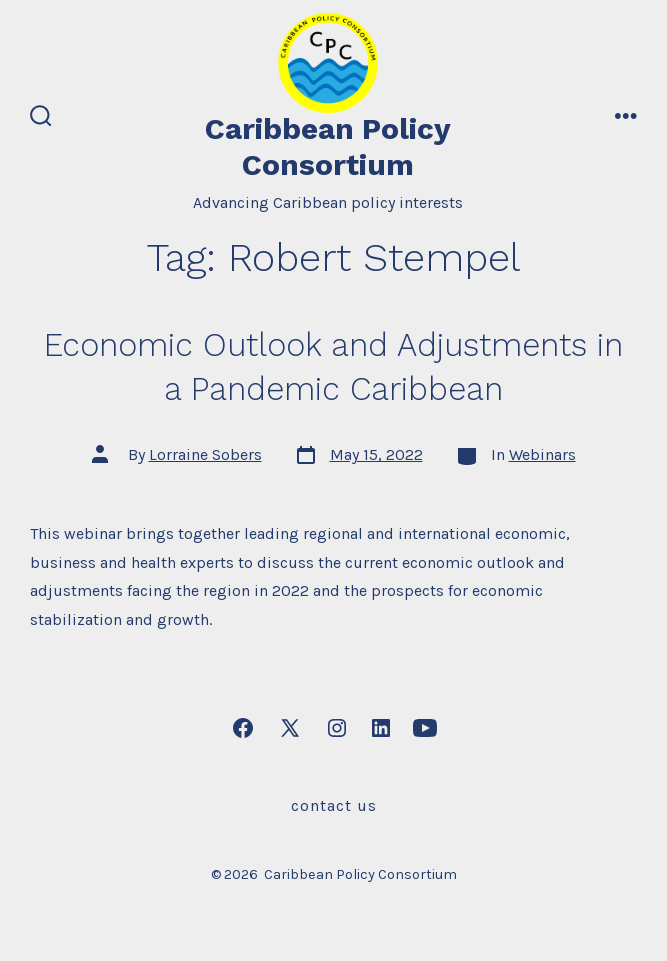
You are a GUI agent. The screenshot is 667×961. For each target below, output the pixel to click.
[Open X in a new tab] (290, 728)
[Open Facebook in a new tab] (243, 728)
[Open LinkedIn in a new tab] (381, 728)
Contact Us (334, 805)
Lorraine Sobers (205, 454)
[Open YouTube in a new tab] (425, 728)
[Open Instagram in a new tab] (337, 728)
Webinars (542, 454)
